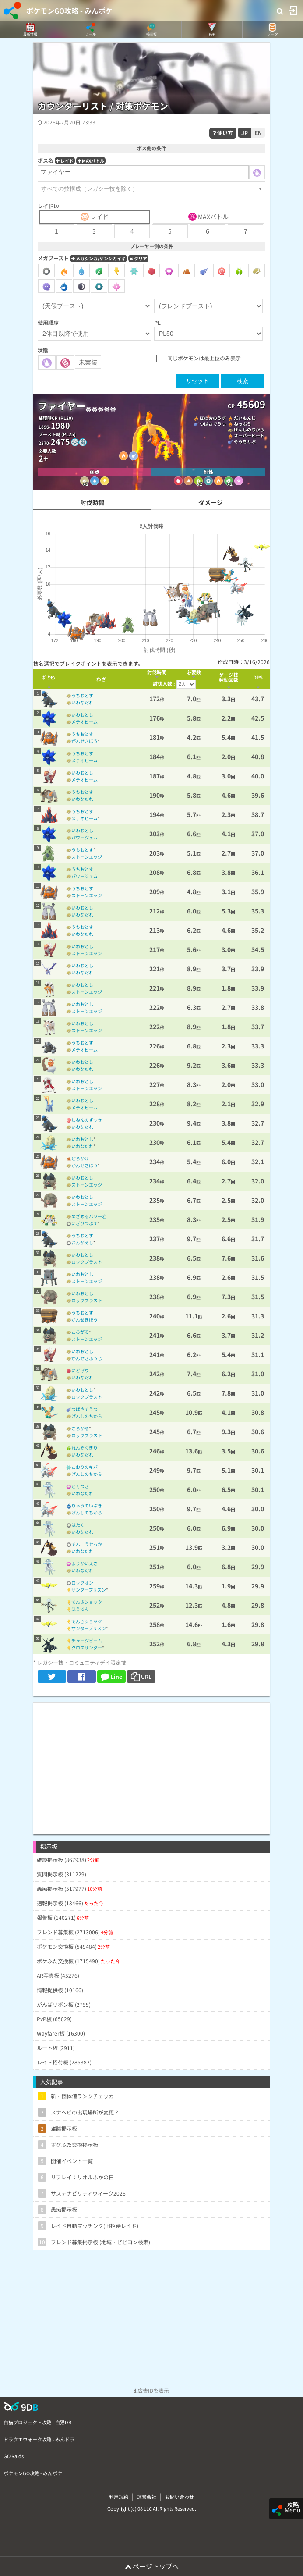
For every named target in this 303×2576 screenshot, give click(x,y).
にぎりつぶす (84, 1223)
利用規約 (118, 2496)
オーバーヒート (249, 435)
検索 (242, 381)
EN (258, 132)
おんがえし (82, 1242)
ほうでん (80, 1609)
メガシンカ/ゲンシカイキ (98, 258)
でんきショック (86, 1602)
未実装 (88, 362)
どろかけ (80, 1158)
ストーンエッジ (86, 856)
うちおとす (82, 695)
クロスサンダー (86, 1647)
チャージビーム (86, 1640)
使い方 (223, 132)
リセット (197, 381)
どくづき (80, 1486)
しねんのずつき (86, 1119)
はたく (78, 1524)
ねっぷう (242, 423)
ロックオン (82, 1582)
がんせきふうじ (86, 1358)
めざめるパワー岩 (88, 1216)
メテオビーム (84, 721)
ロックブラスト (86, 1261)
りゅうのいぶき (86, 1505)
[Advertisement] (151, 1764)
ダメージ (210, 502)
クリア (138, 258)
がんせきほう (84, 741)
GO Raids (14, 2455)
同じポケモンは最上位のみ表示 (204, 358)
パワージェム (84, 837)
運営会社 (146, 2496)
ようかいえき (84, 1563)
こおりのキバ (84, 1467)
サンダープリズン (88, 1589)
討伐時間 (92, 502)
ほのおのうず (213, 418)
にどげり (80, 1370)
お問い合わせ (179, 2496)
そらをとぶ (245, 441)
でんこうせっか (86, 1544)
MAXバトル (91, 160)
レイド (65, 160)
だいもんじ (245, 418)
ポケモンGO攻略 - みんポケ (69, 10)
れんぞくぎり (84, 1447)
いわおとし (82, 714)
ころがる (80, 1332)
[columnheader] (49, 679)
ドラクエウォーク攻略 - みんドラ (39, 2439)
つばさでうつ (213, 423)
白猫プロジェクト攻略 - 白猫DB (37, 2422)
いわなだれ (82, 702)
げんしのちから (249, 429)
